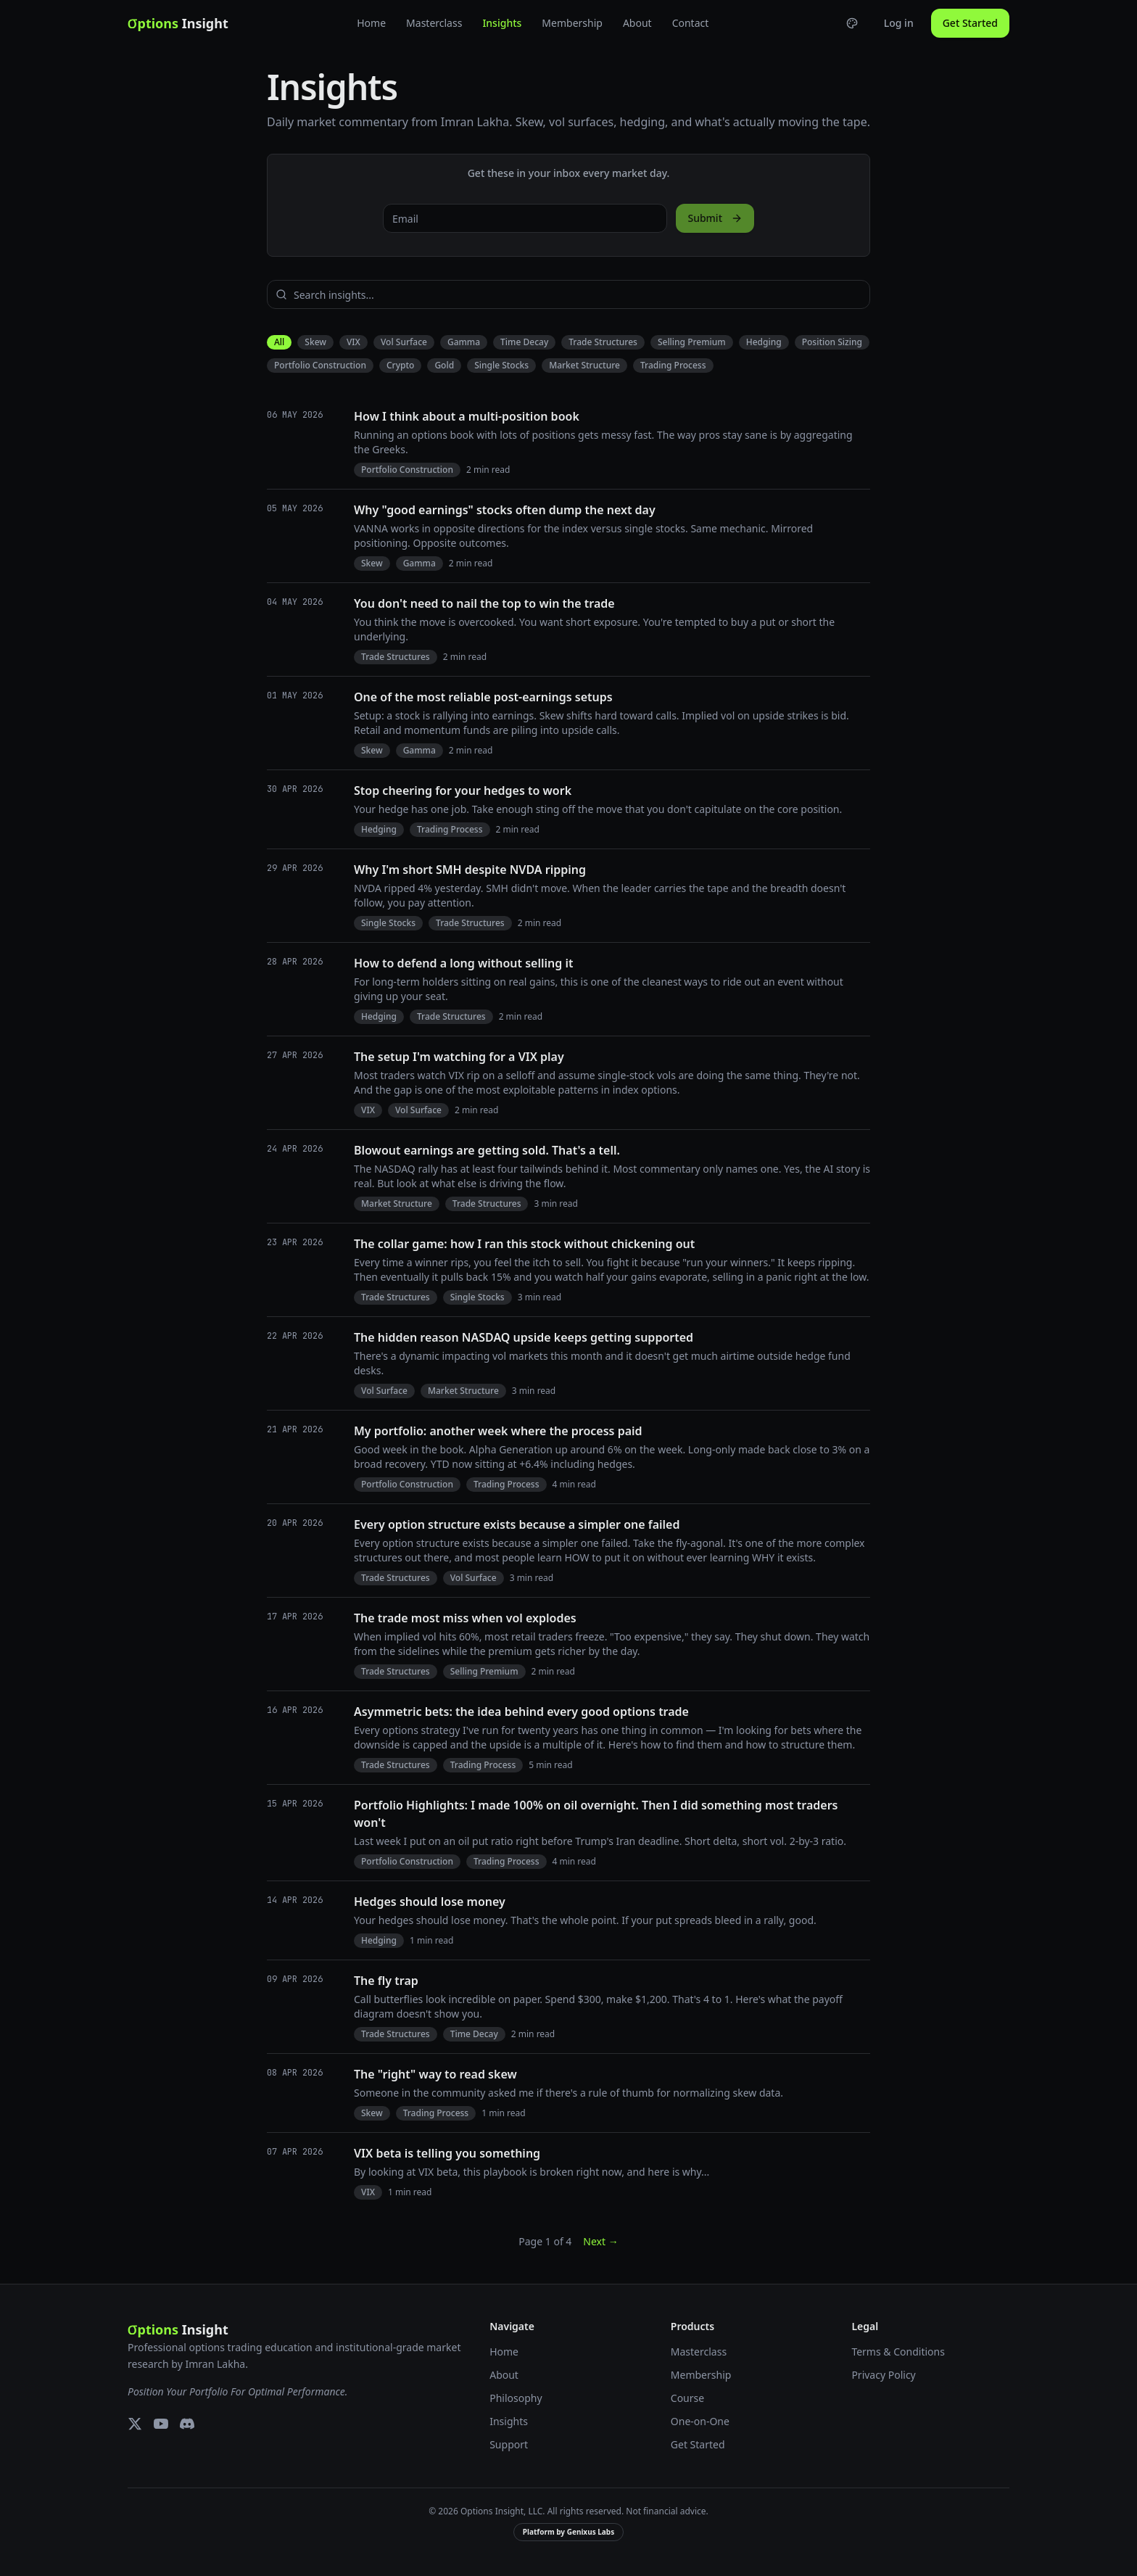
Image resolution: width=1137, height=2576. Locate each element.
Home (371, 23)
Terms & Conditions (898, 2351)
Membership (572, 23)
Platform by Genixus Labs (568, 2532)
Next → (600, 2241)
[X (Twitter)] (135, 2423)
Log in (899, 23)
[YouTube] (161, 2423)
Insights (501, 23)
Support (508, 2444)
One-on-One (700, 2421)
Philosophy (515, 2398)
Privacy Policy (883, 2375)
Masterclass (434, 23)
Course (687, 2398)
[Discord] (187, 2423)
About (637, 23)
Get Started (970, 23)
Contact (690, 23)
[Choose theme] (852, 23)
